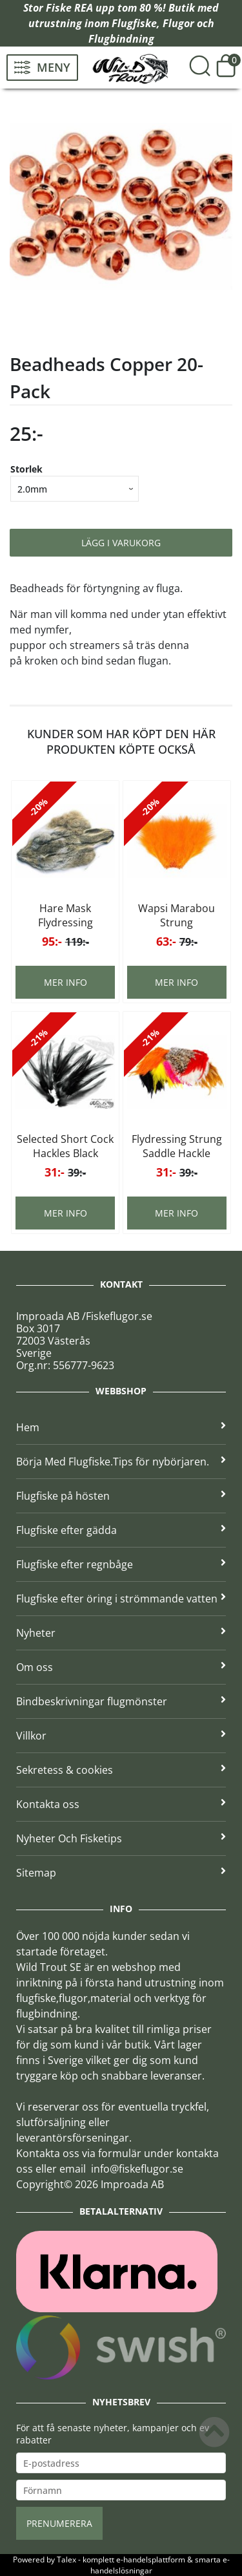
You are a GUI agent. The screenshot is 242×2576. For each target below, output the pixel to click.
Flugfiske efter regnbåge (121, 1564)
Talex (66, 2559)
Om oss (121, 1667)
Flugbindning (121, 39)
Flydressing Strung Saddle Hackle (177, 1146)
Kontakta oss (121, 1804)
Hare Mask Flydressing (65, 915)
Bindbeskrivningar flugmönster (121, 1701)
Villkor (121, 1736)
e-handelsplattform (150, 2559)
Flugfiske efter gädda (121, 1530)
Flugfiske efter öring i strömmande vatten (121, 1598)
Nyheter (121, 1633)
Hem (121, 1427)
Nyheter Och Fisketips (121, 1838)
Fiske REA (69, 8)
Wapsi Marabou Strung (176, 915)
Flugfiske (134, 23)
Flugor (178, 23)
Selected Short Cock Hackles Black (65, 1146)
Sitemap (121, 1873)
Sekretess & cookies (121, 1770)
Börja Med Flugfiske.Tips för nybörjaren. (121, 1461)
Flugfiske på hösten (121, 1496)
